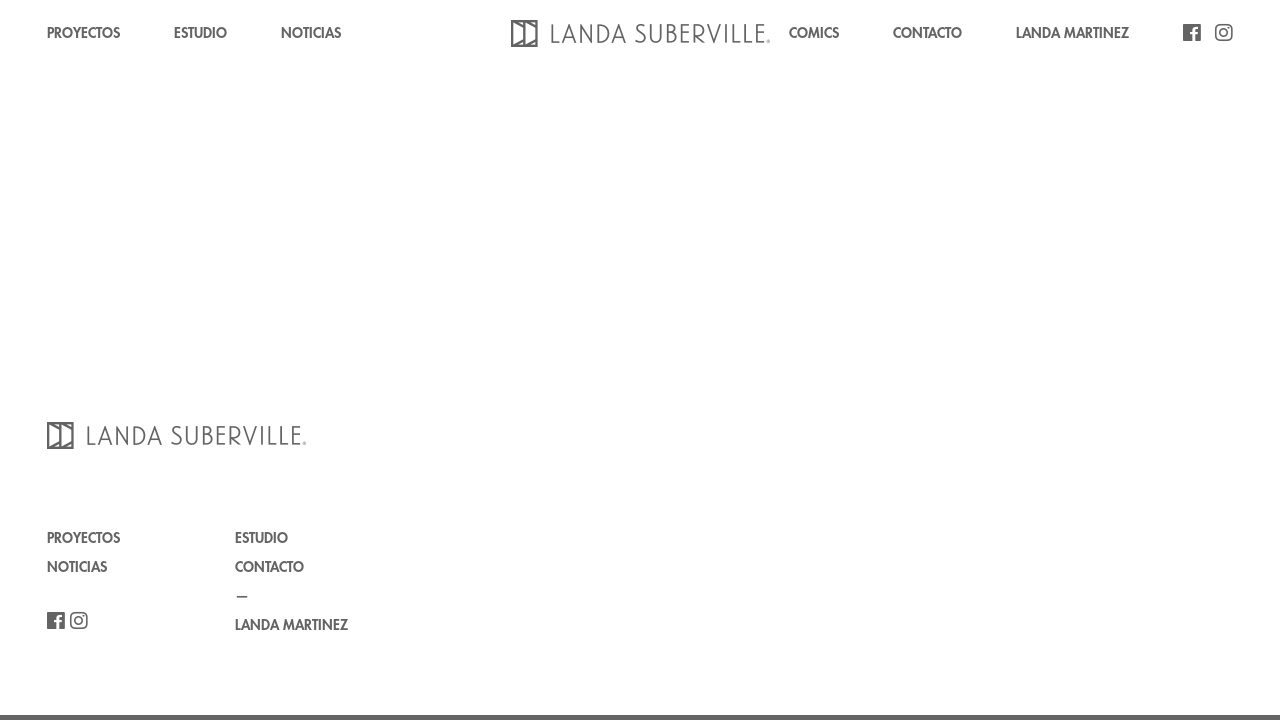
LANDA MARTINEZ (1072, 33)
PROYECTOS (83, 33)
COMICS (814, 33)
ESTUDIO (200, 33)
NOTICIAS (311, 33)
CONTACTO (927, 33)
